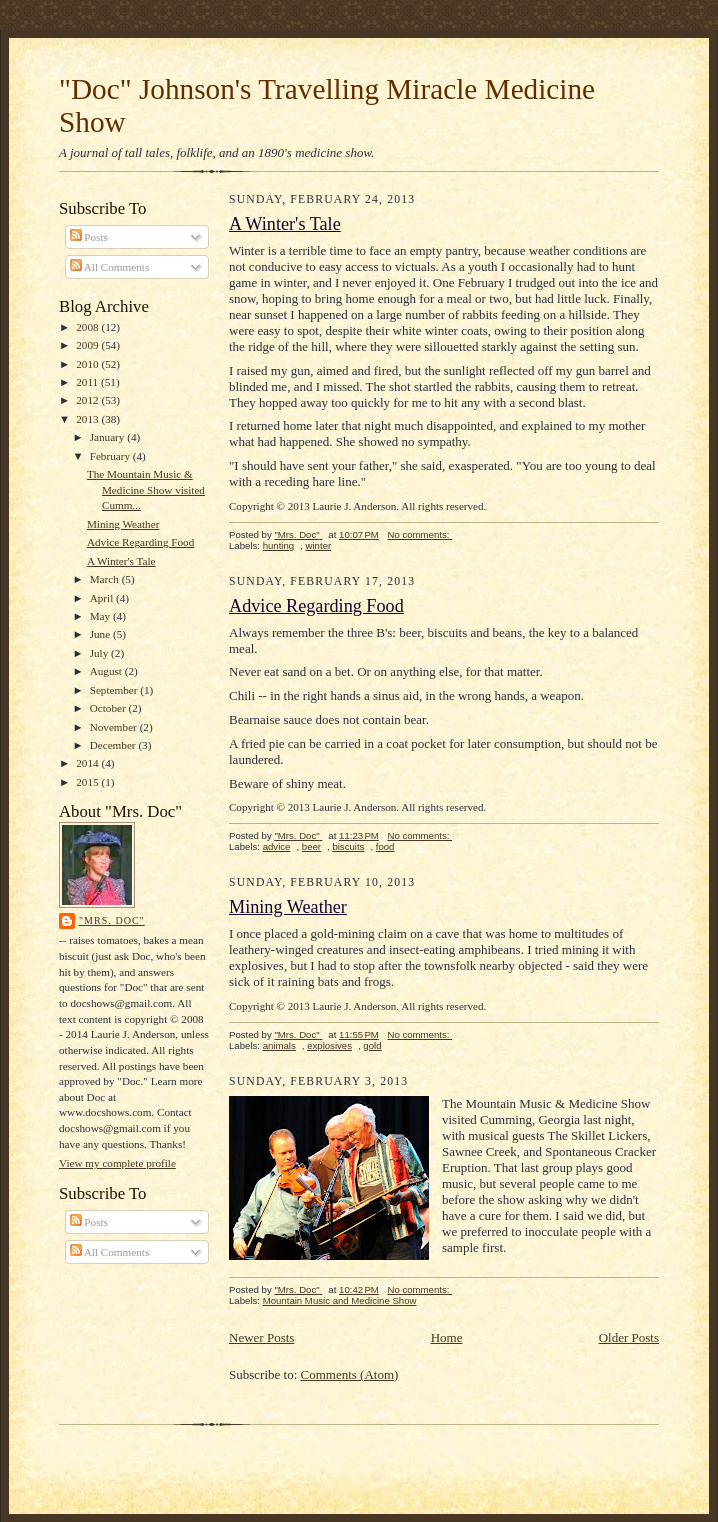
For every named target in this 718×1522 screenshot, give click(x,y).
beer (311, 846)
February (111, 456)
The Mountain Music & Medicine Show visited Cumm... (146, 489)
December (114, 745)
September (115, 690)
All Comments (110, 267)
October (109, 708)
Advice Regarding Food (140, 542)
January (109, 437)
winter (319, 545)
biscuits (348, 846)
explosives (329, 1045)
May (101, 616)
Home (447, 1337)
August (107, 671)
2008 (88, 327)
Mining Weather (123, 524)
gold (372, 1045)
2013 (88, 419)
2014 (88, 763)
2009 (88, 345)
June (101, 634)
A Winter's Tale (121, 561)
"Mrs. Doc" (112, 920)
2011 (88, 382)
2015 (88, 782)
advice (277, 846)
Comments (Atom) (350, 1374)
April (103, 598)
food (385, 846)
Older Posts (629, 1337)
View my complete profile (117, 1163)
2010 (88, 364)
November (115, 727)
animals (279, 1045)
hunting (279, 545)
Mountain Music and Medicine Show (340, 1300)
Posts (89, 237)
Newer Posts (261, 1337)
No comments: (420, 534)
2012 (88, 400)
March (106, 579)
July (100, 653)
